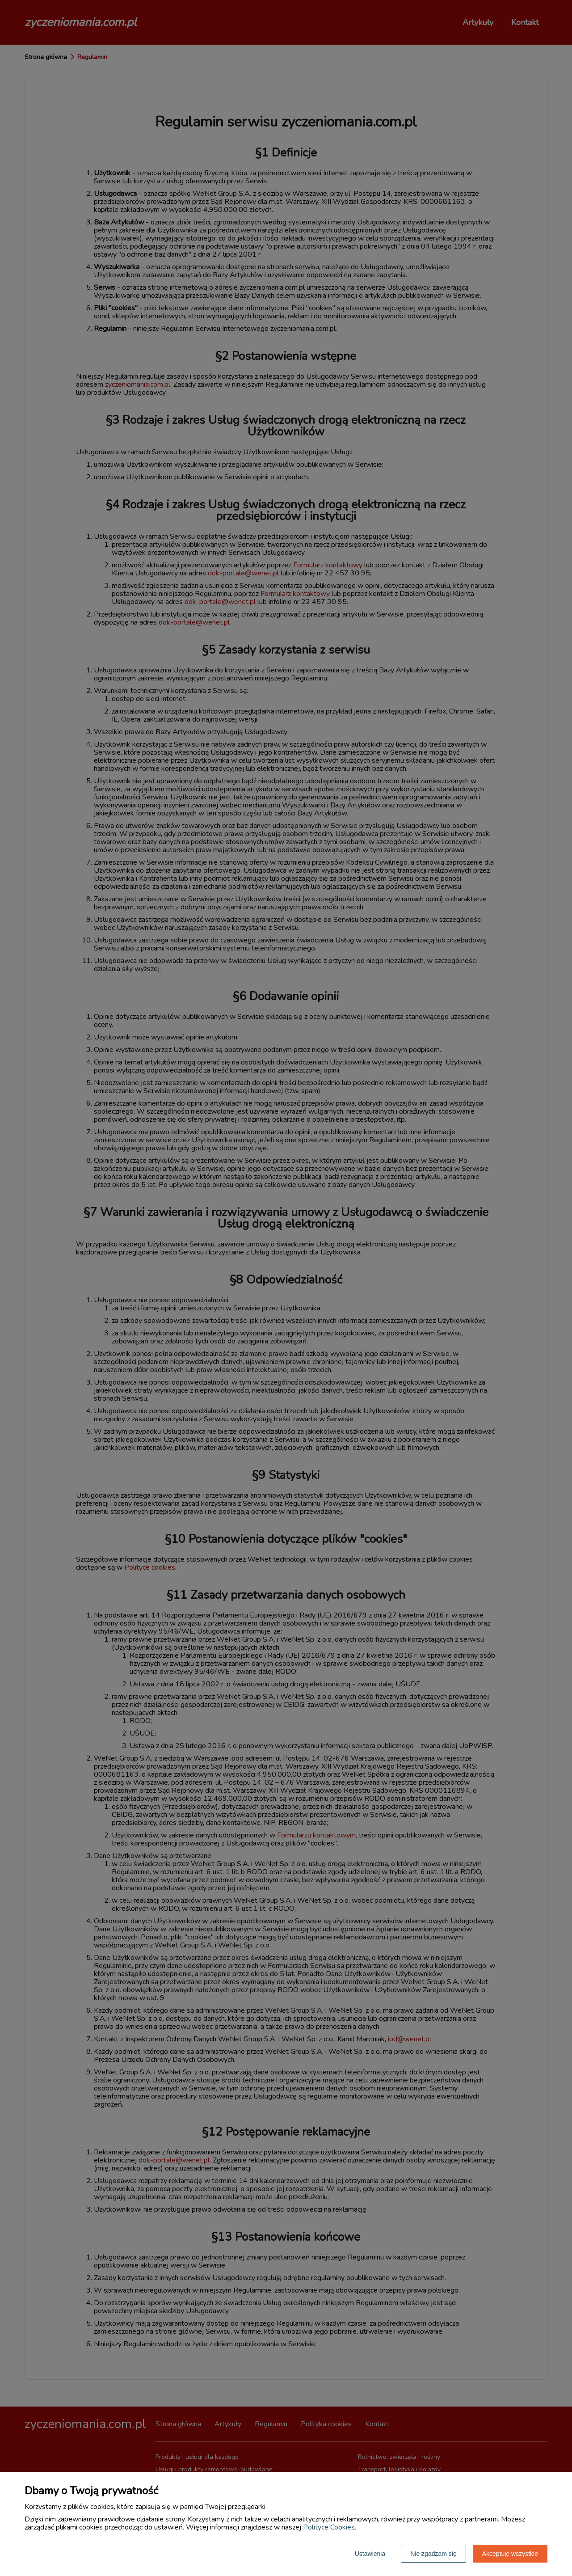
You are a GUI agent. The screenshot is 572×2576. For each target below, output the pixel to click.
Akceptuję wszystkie (510, 2553)
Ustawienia (370, 2553)
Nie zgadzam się (433, 2553)
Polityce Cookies (329, 2527)
